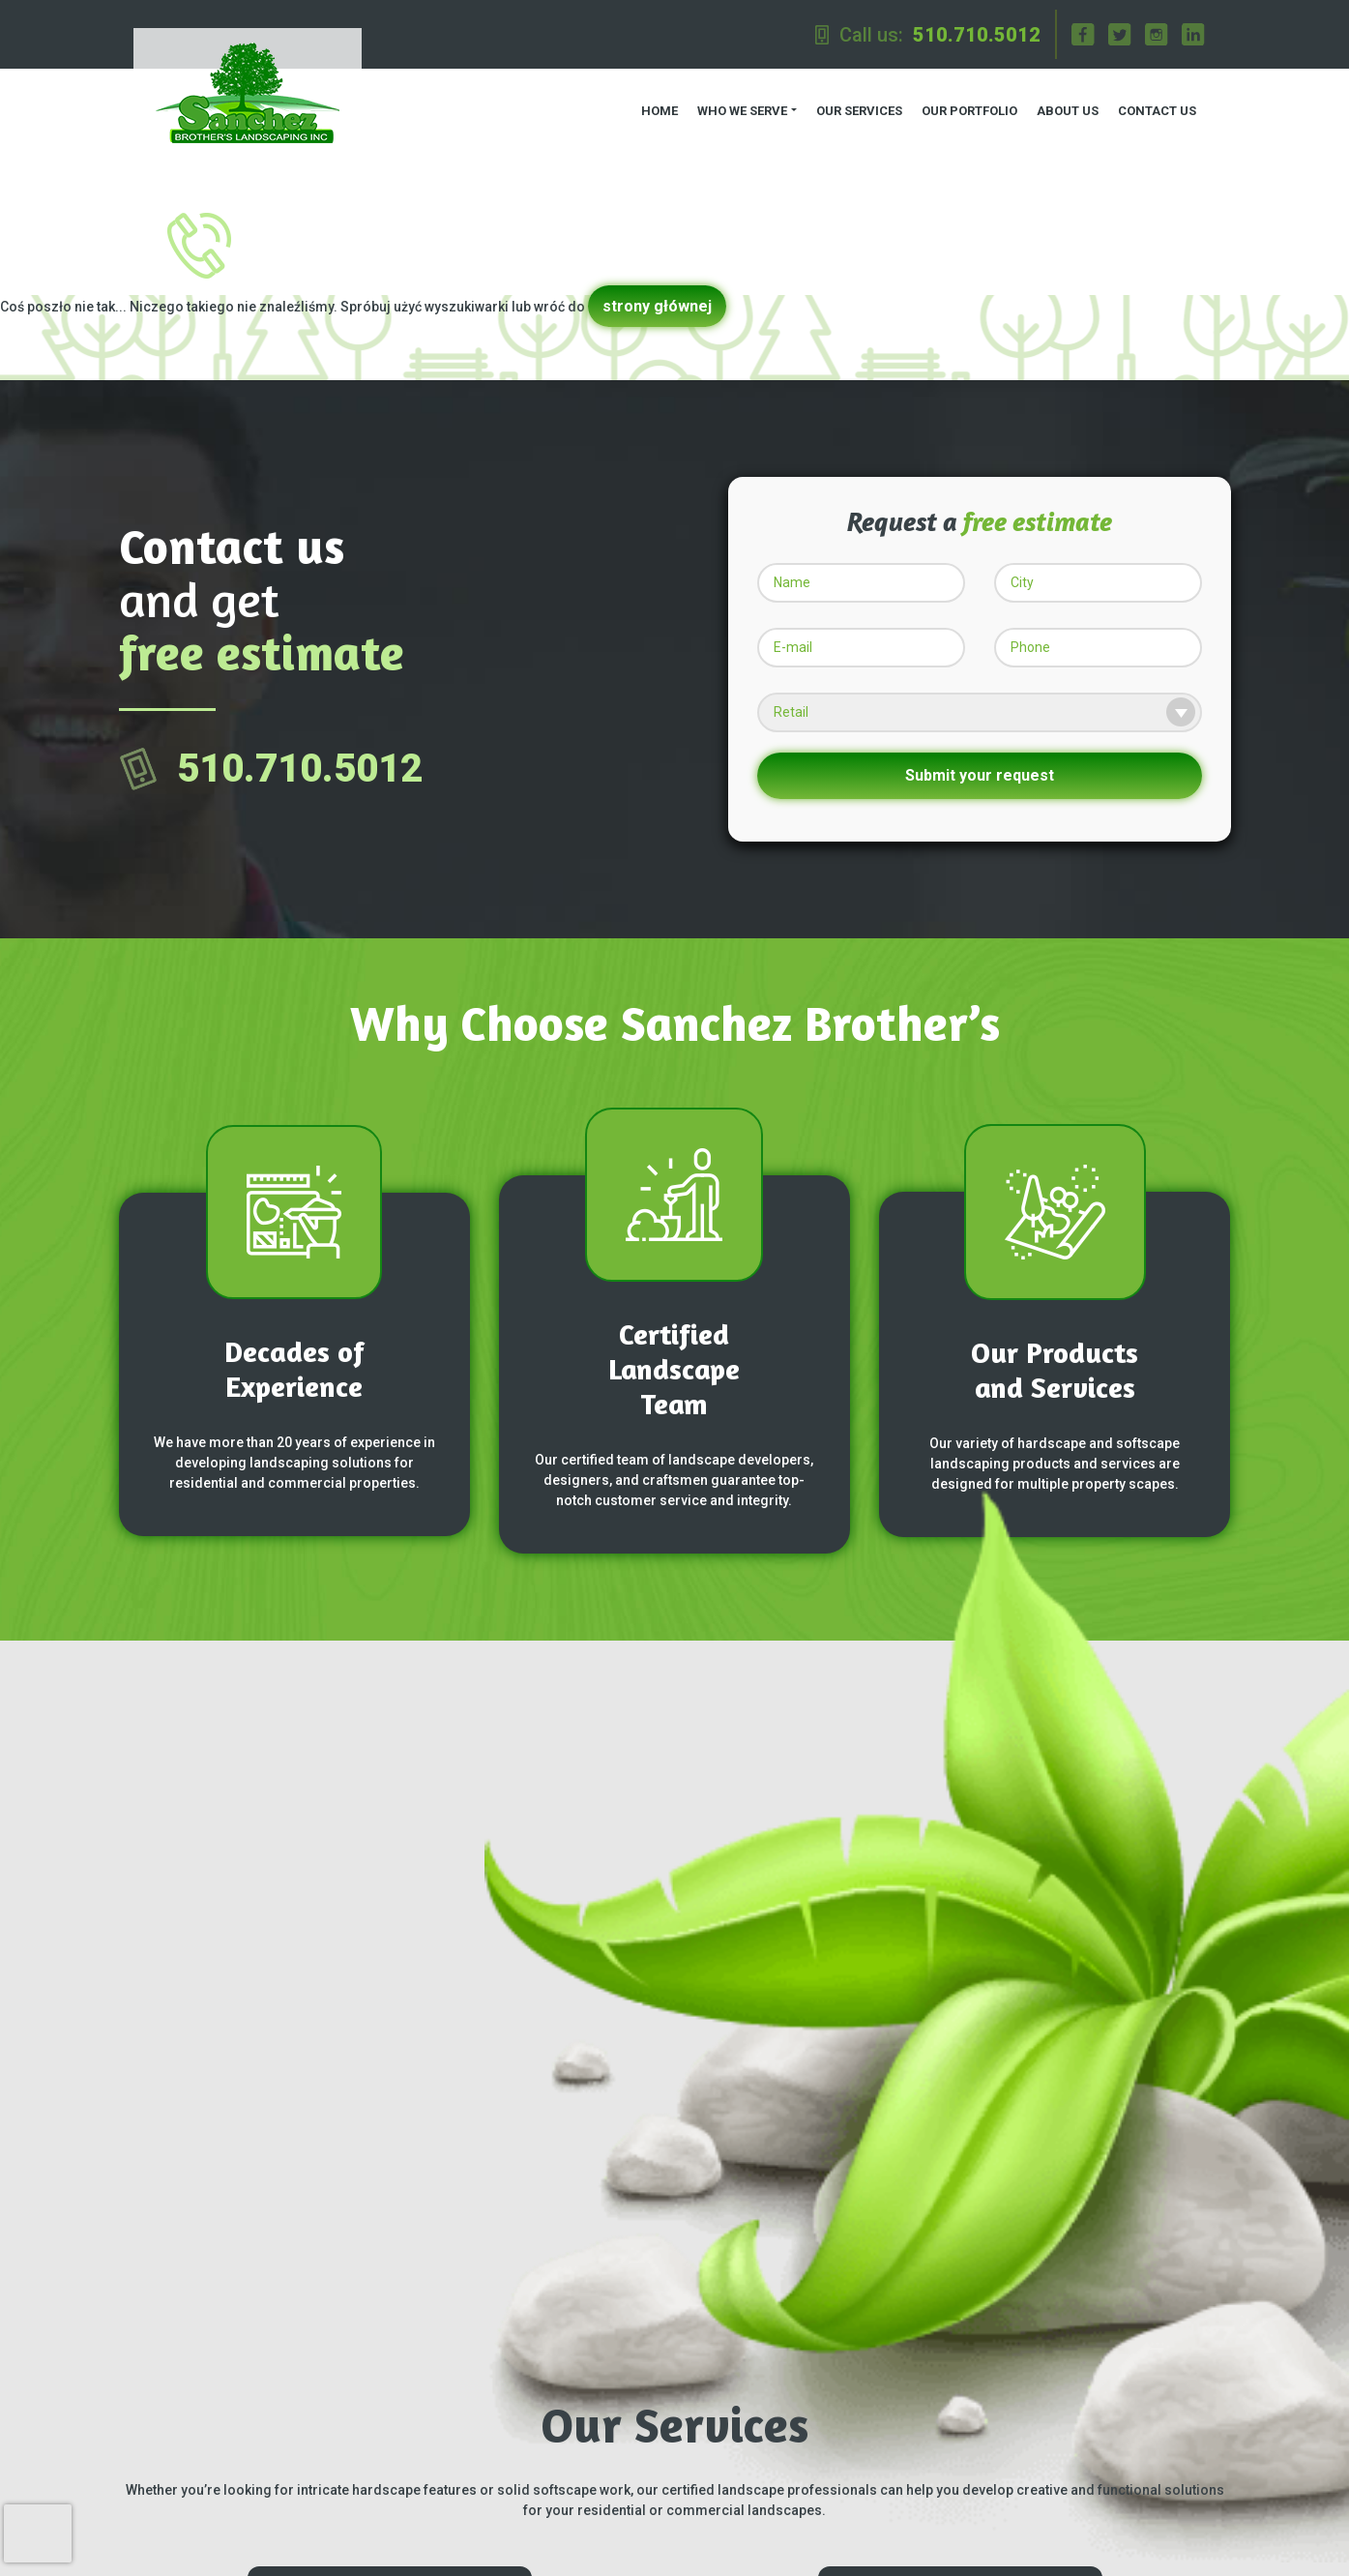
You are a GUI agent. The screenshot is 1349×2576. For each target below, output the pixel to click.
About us (1065, 107)
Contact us (1154, 107)
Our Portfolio (966, 107)
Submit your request (979, 767)
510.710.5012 (977, 34)
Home (656, 107)
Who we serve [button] (739, 107)
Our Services (856, 107)
